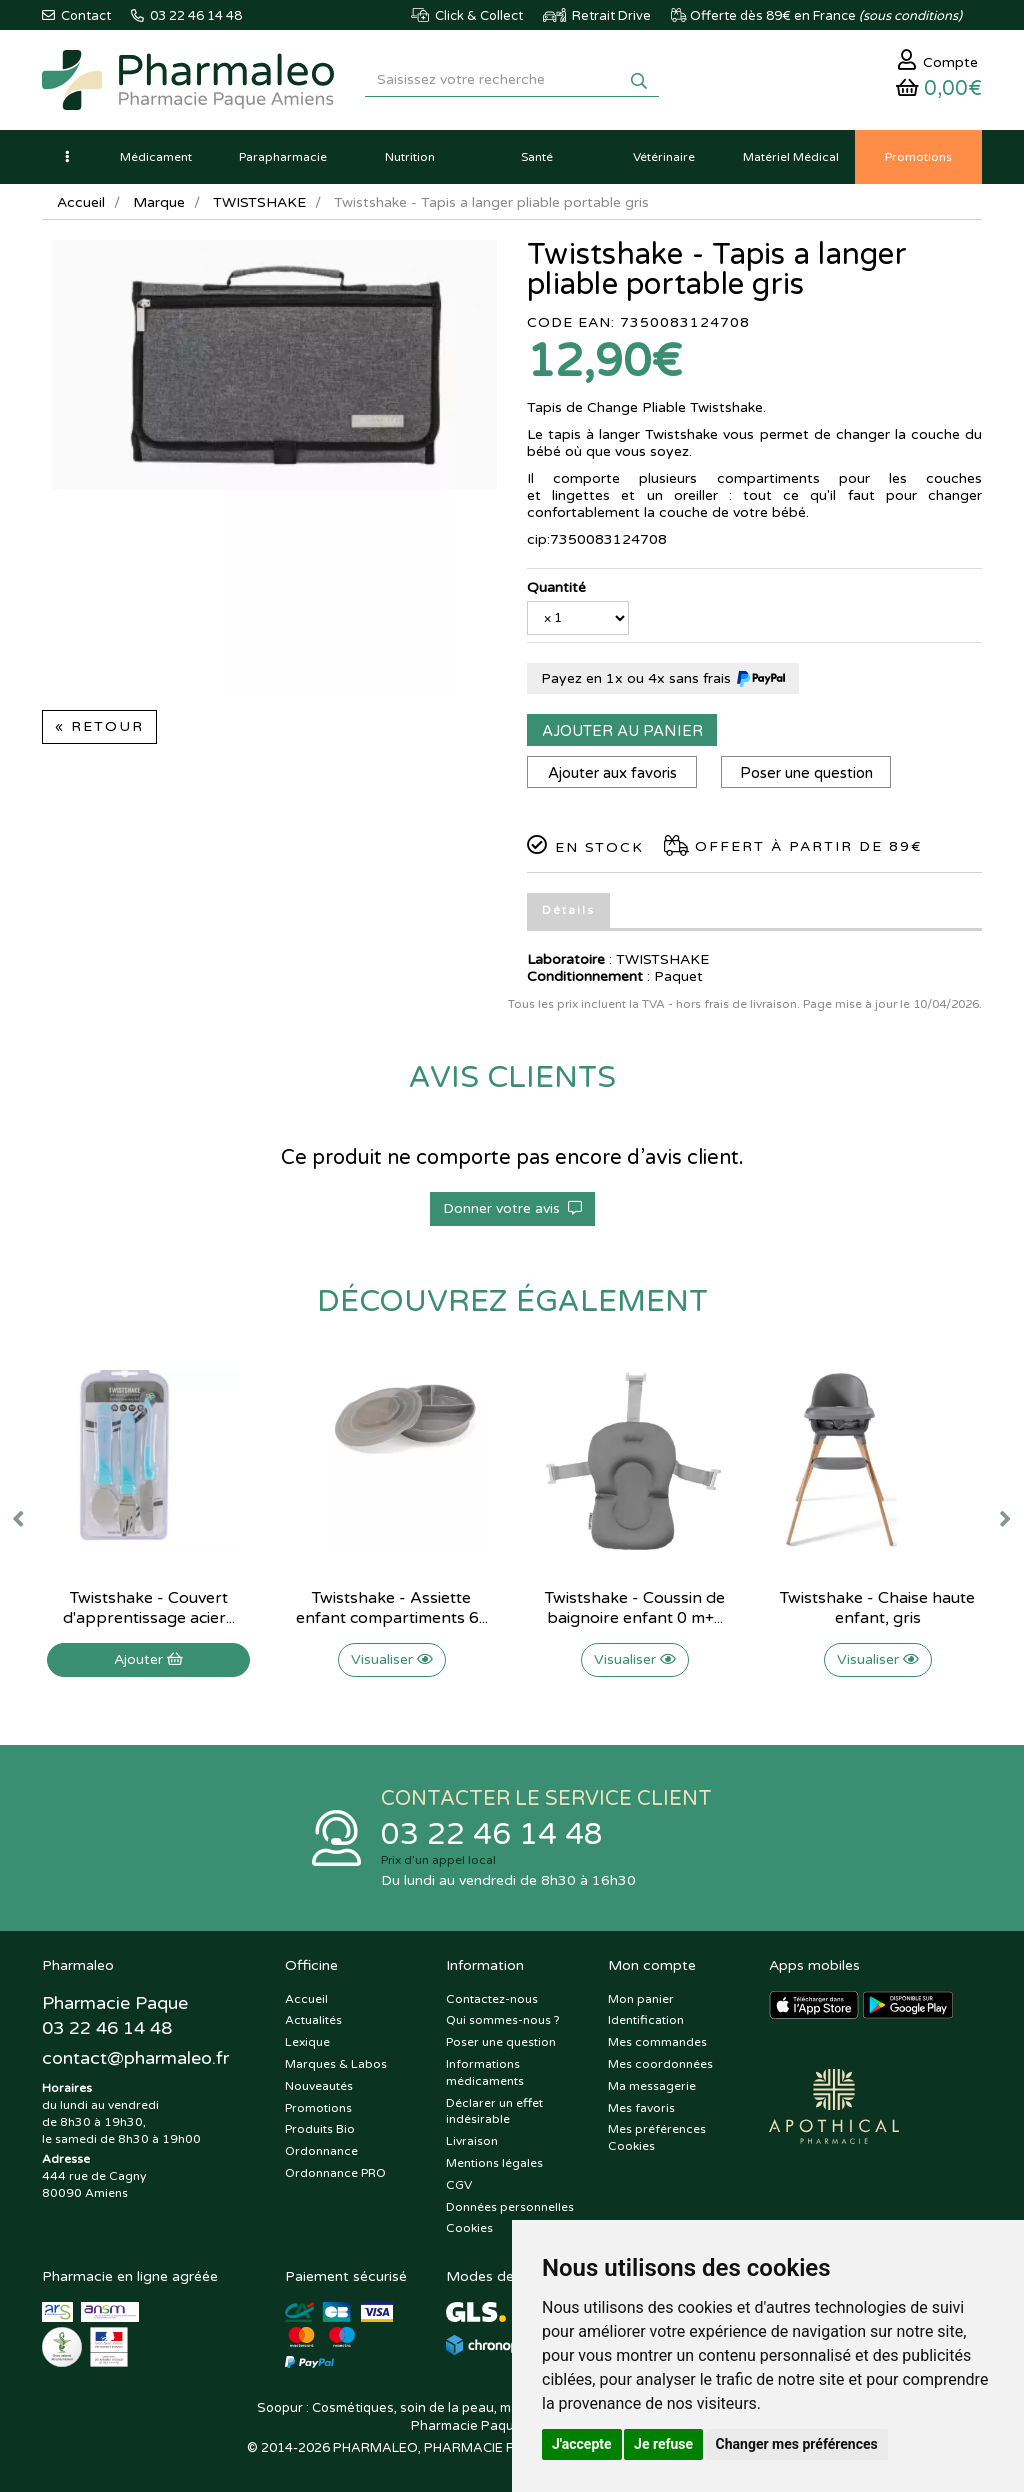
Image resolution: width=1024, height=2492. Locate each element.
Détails (568, 910)
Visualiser (392, 1659)
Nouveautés (319, 2086)
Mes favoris (641, 2108)
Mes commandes (657, 2042)
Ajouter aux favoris (612, 773)
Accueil (81, 202)
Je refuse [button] (663, 2444)
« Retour (99, 726)
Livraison (472, 2141)
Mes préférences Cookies (657, 2137)
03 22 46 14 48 (492, 1834)
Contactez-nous (492, 1999)
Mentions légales (494, 2163)
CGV (459, 2185)
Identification (646, 2020)
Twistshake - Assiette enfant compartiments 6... (392, 1608)
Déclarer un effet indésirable (494, 2111)
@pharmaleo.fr (135, 2058)
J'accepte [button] (582, 2444)
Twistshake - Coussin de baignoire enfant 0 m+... (635, 1608)
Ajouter (148, 1659)
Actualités (313, 2020)
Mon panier (641, 1999)
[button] (67, 157)
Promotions (318, 2108)
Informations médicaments (485, 2072)
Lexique (307, 2042)
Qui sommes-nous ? (503, 2020)
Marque (159, 202)
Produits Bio (320, 2129)
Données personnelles (510, 2207)
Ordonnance (321, 2151)
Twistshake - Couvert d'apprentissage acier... (149, 1608)
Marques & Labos (336, 2064)
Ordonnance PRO (335, 2173)
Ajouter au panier (622, 731)
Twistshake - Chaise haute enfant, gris (877, 1608)
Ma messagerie (652, 2086)
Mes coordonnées (660, 2064)
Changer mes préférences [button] (797, 2444)
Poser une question (806, 773)
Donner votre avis (512, 1208)
